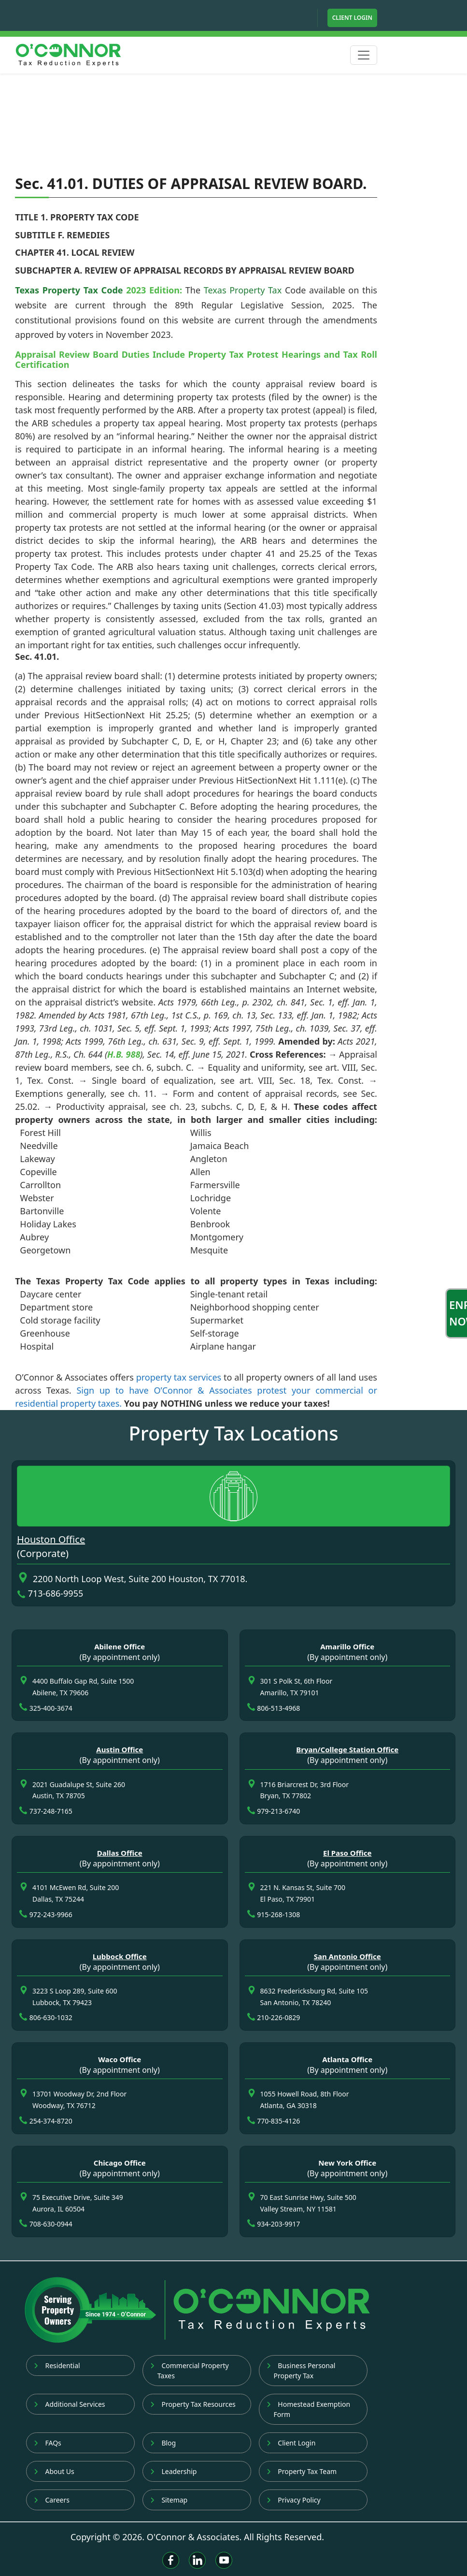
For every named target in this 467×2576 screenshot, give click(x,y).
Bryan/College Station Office (347, 1749)
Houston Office (51, 1539)
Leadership (173, 2471)
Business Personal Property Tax (301, 2370)
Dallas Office (119, 1853)
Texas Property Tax (243, 290)
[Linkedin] (197, 2560)
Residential (57, 2365)
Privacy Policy (294, 2499)
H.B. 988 (123, 1054)
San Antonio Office (347, 1956)
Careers (52, 2499)
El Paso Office (347, 1853)
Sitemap (169, 2499)
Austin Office (119, 1749)
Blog (163, 2442)
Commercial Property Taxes (189, 2370)
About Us (54, 2471)
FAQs (47, 2442)
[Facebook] (170, 2560)
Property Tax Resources (193, 2404)
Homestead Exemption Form (309, 2409)
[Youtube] (223, 2560)
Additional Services (69, 2404)
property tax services (179, 1377)
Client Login (352, 18)
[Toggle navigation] (363, 55)
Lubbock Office (120, 1956)
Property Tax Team (302, 2471)
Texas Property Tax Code (69, 290)
